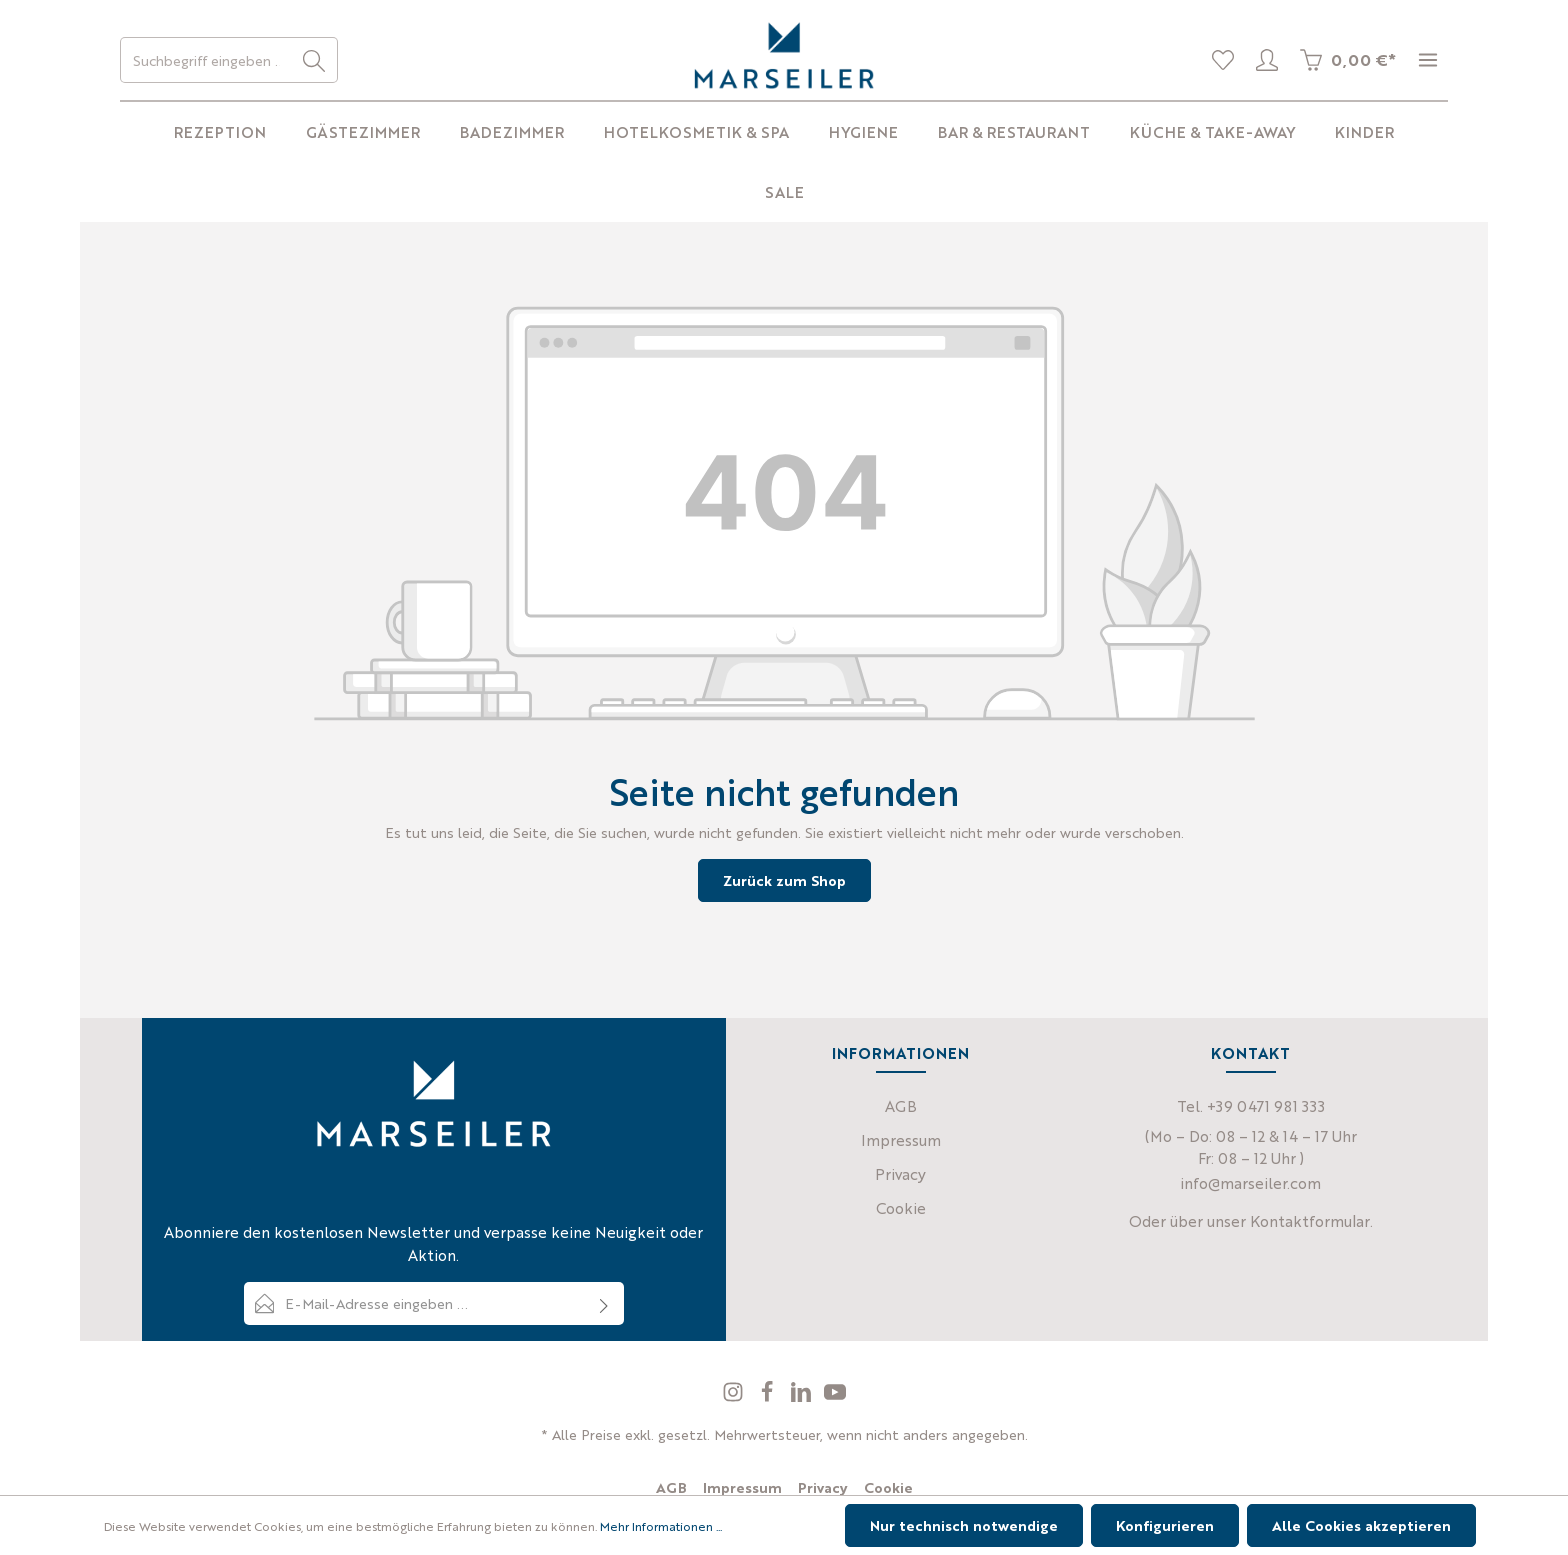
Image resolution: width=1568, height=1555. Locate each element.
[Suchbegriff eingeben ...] (206, 60)
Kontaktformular (1310, 1220)
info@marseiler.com (1250, 1182)
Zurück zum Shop (784, 880)
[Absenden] (604, 1303)
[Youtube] (835, 1397)
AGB (901, 1105)
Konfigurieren (1165, 1525)
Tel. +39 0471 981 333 (1251, 1105)
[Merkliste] (1223, 60)
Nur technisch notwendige (964, 1525)
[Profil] (1267, 60)
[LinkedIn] (803, 1397)
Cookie (901, 1207)
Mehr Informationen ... (661, 1526)
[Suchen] (314, 60)
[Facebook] (769, 1397)
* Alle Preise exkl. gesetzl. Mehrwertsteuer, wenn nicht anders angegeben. (784, 1434)
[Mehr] (1428, 60)
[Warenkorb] (1347, 60)
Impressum (901, 1139)
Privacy (900, 1173)
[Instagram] (735, 1397)
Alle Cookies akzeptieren (1361, 1525)
